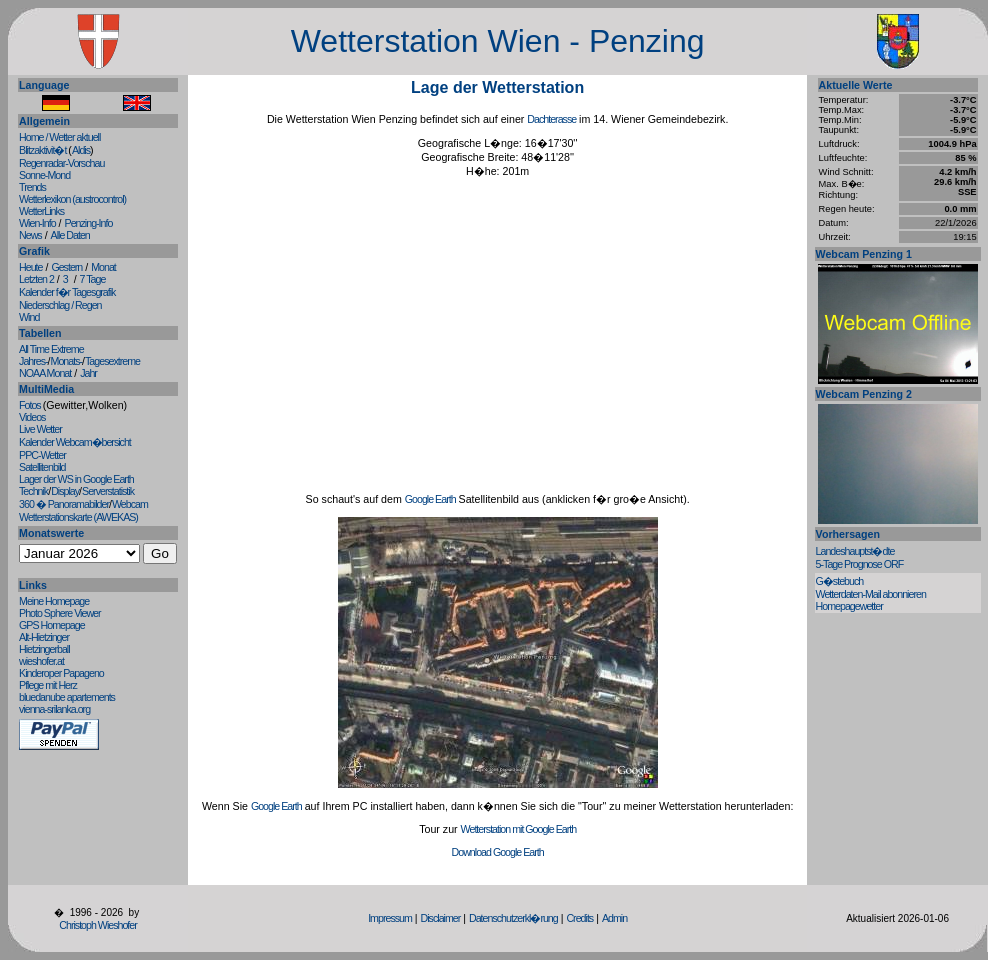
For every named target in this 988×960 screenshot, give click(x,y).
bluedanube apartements (67, 697)
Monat (103, 267)
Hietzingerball (44, 649)
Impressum (390, 918)
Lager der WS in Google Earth (76, 479)
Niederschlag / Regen (60, 305)
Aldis (81, 150)
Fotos (31, 405)
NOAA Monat (45, 373)
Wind (29, 317)
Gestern (66, 267)
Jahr (88, 373)
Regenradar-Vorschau (61, 163)
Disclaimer (441, 918)
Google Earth (430, 499)
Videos (32, 417)
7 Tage (93, 279)
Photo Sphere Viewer (60, 613)
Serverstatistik (108, 491)
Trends (32, 187)
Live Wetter (40, 429)
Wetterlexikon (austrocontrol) (72, 199)
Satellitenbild (42, 467)
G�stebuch (840, 581)
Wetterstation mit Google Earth (519, 829)
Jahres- (33, 361)
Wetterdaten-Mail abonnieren (871, 594)
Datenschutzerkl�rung (513, 918)
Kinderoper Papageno (61, 673)
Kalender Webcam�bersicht (75, 442)
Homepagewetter (849, 606)
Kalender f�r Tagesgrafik (67, 292)
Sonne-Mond (44, 175)
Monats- (67, 361)
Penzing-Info (89, 223)
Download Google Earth (498, 852)
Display (65, 491)
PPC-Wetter (42, 455)
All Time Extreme (51, 349)
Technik (33, 491)
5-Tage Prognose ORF (860, 564)
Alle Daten (70, 235)
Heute (30, 267)
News (30, 235)
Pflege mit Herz (48, 685)
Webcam (130, 504)
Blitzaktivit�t (43, 150)
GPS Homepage (52, 625)
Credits (579, 918)
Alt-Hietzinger (44, 637)
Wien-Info (37, 223)
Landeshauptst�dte (855, 551)
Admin (614, 918)
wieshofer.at (41, 661)
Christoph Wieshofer (98, 925)
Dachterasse (551, 119)
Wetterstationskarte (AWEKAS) (78, 517)
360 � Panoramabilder (64, 504)
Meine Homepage (54, 601)
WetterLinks (41, 211)
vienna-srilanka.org (54, 709)
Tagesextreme (112, 361)
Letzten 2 (36, 279)
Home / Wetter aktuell (59, 137)
